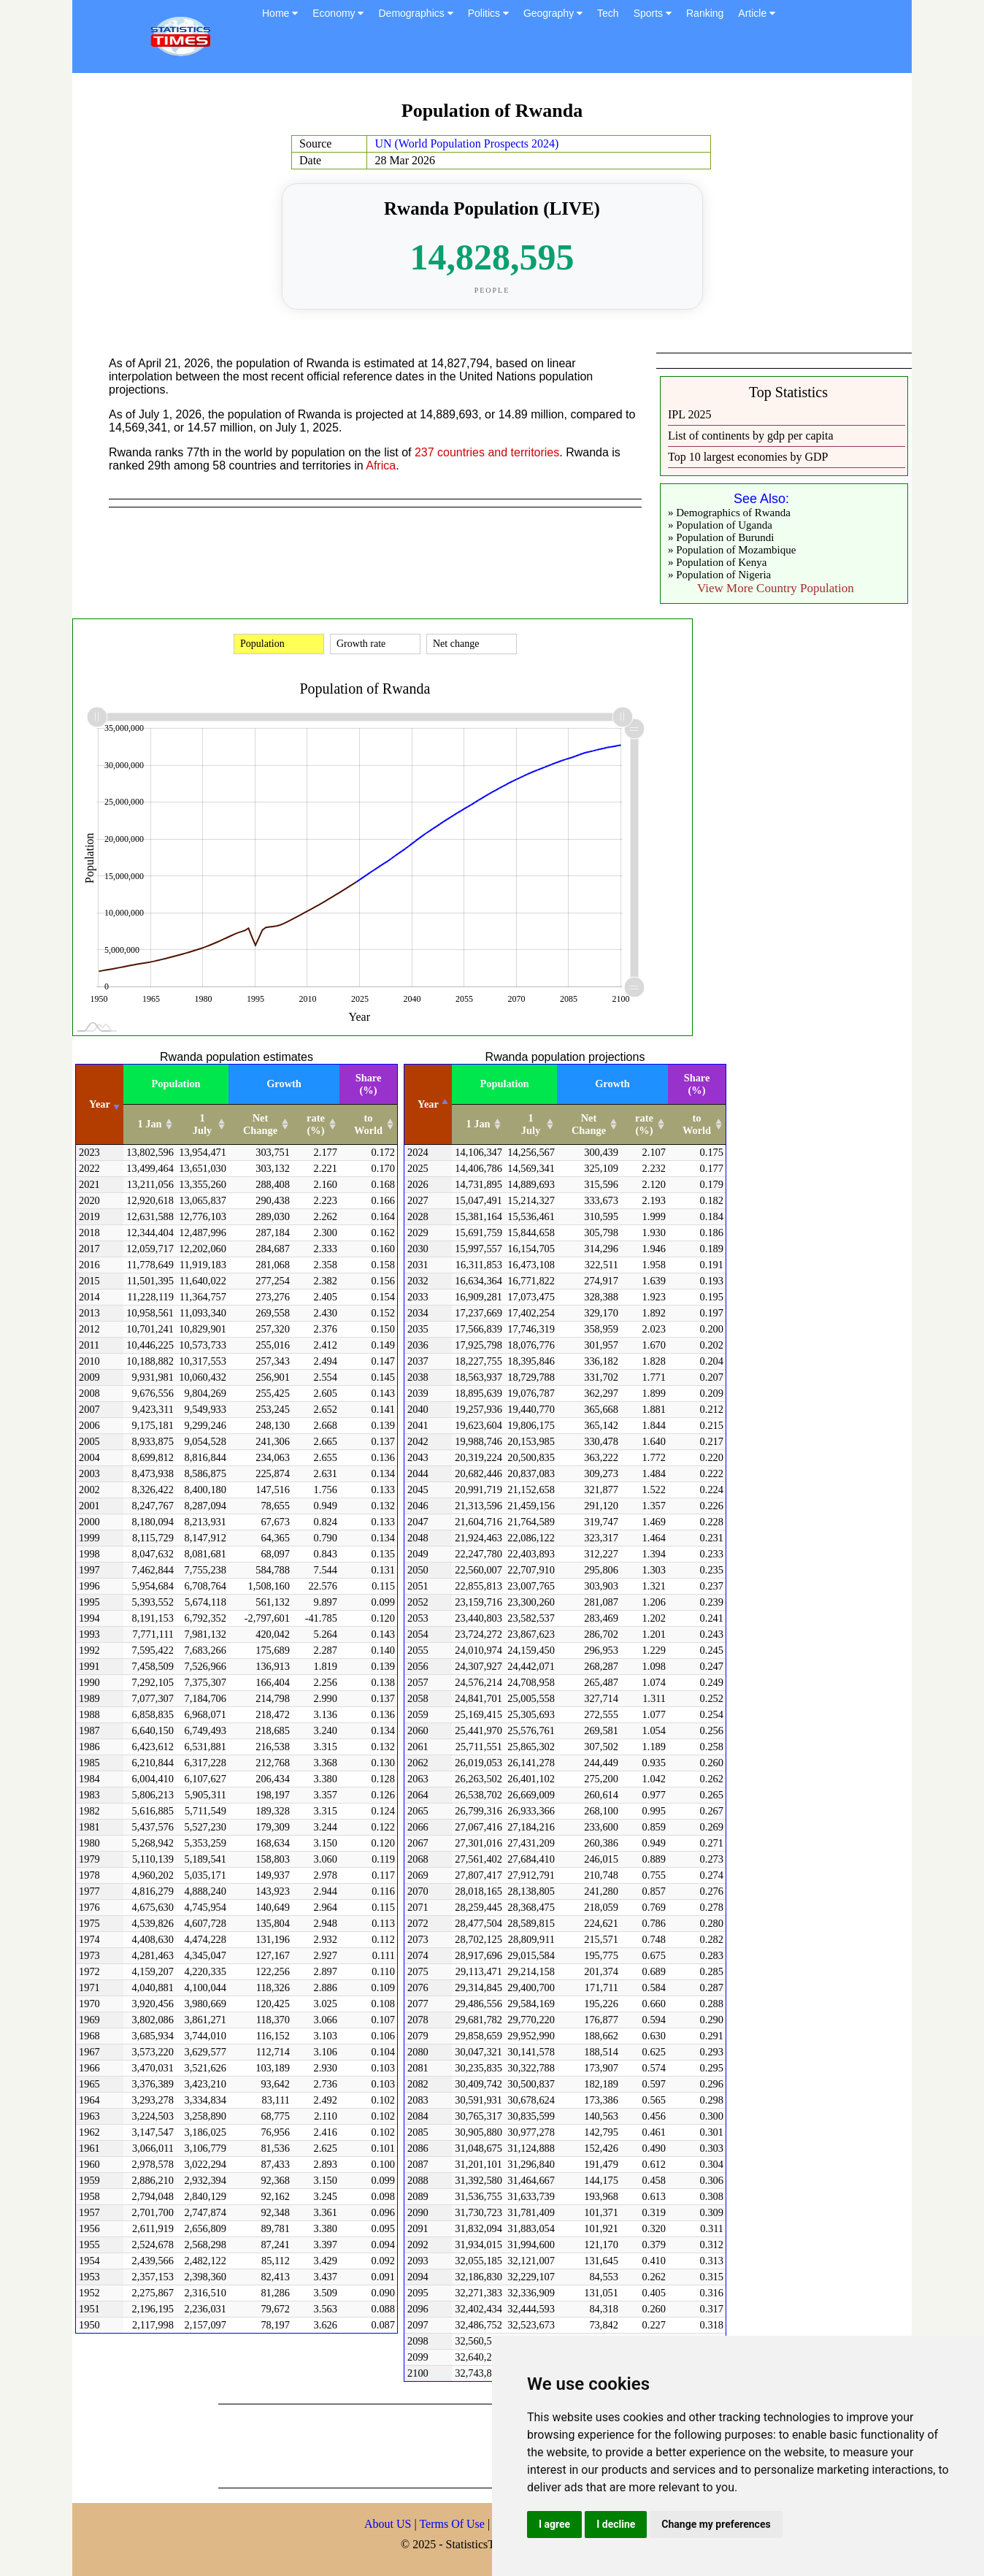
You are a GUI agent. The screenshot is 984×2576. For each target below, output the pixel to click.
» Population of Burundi (721, 537)
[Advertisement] (484, 2444)
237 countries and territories (487, 452)
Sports (653, 13)
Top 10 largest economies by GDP (748, 457)
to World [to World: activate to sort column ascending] (368, 1124)
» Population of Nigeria (719, 574)
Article (756, 13)
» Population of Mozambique (732, 550)
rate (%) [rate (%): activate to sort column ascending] (316, 1124)
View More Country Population (775, 588)
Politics (488, 13)
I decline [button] (615, 2524)
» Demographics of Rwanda (729, 512)
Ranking (704, 13)
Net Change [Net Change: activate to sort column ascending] (260, 1124)
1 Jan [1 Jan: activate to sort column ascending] (149, 1124)
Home (280, 13)
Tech (608, 13)
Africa (381, 465)
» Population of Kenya (717, 562)
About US (387, 2524)
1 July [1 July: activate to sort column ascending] (202, 1124)
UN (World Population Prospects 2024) (466, 143)
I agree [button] (554, 2524)
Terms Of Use (453, 2524)
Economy (338, 13)
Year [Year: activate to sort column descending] (428, 1104)
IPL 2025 (689, 414)
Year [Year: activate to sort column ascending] (99, 1104)
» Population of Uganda (720, 525)
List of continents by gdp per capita (751, 435)
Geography (553, 13)
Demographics (415, 13)
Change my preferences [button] (715, 2524)
